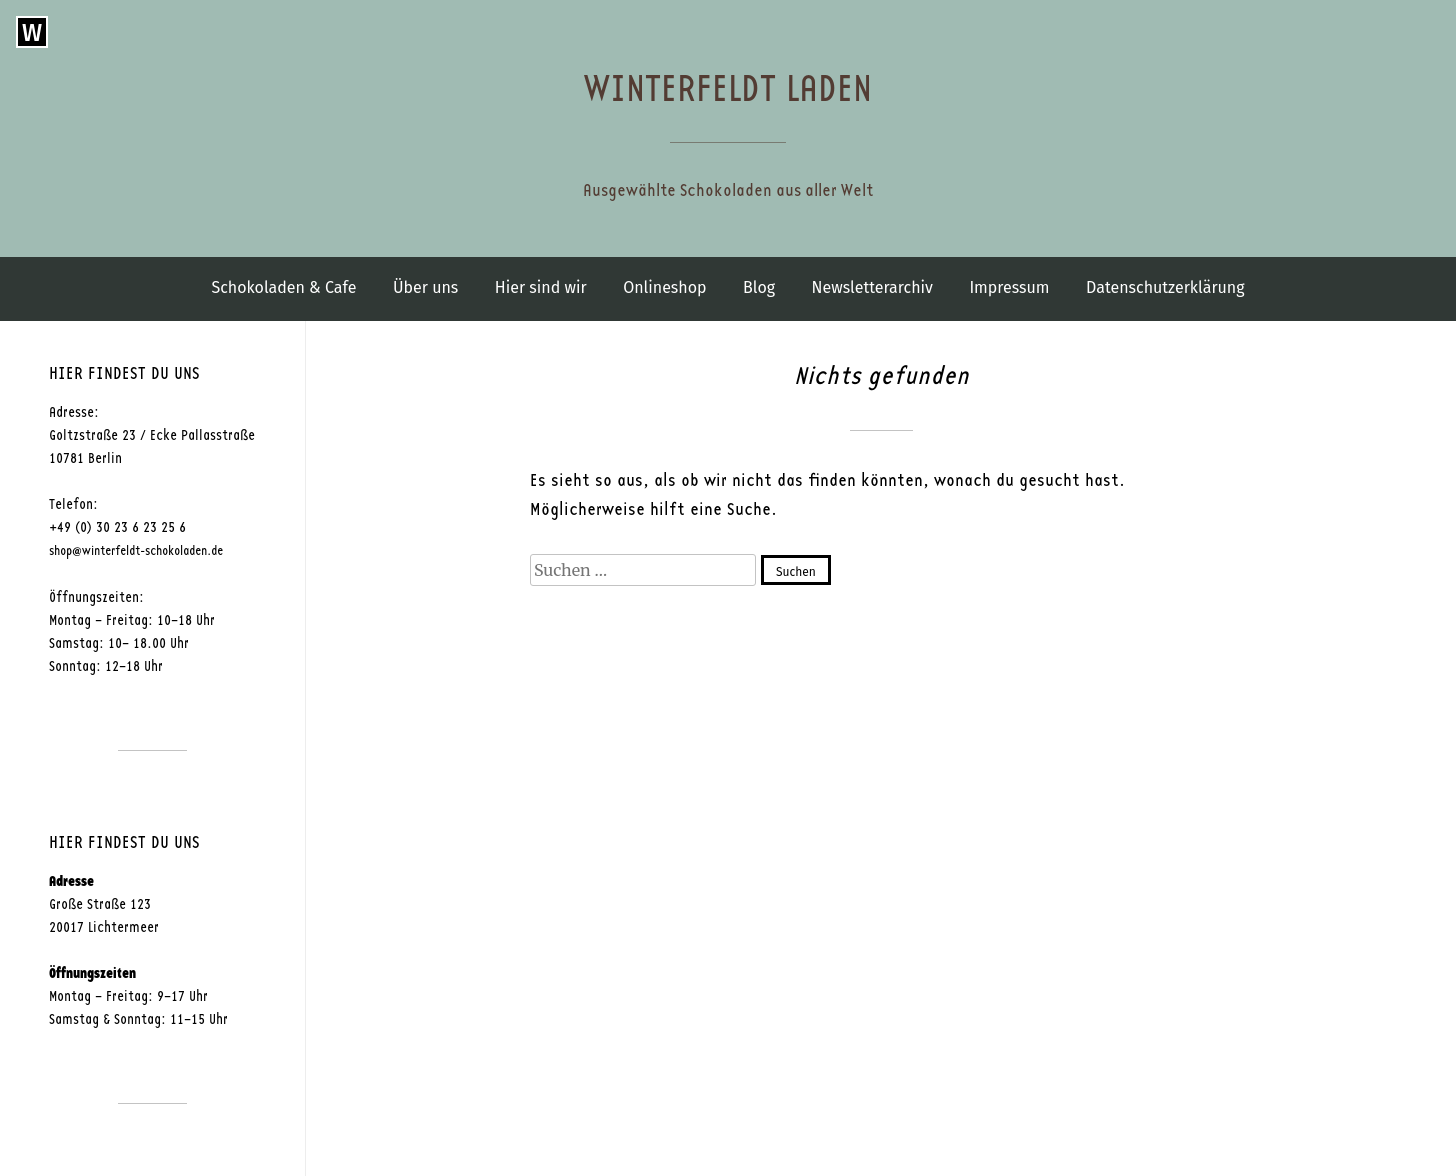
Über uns (425, 287)
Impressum (1009, 287)
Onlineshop (664, 287)
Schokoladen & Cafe (283, 287)
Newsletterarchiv (872, 287)
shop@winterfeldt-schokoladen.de (136, 551)
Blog (759, 287)
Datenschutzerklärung (1165, 287)
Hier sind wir (541, 287)
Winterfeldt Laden (728, 89)
